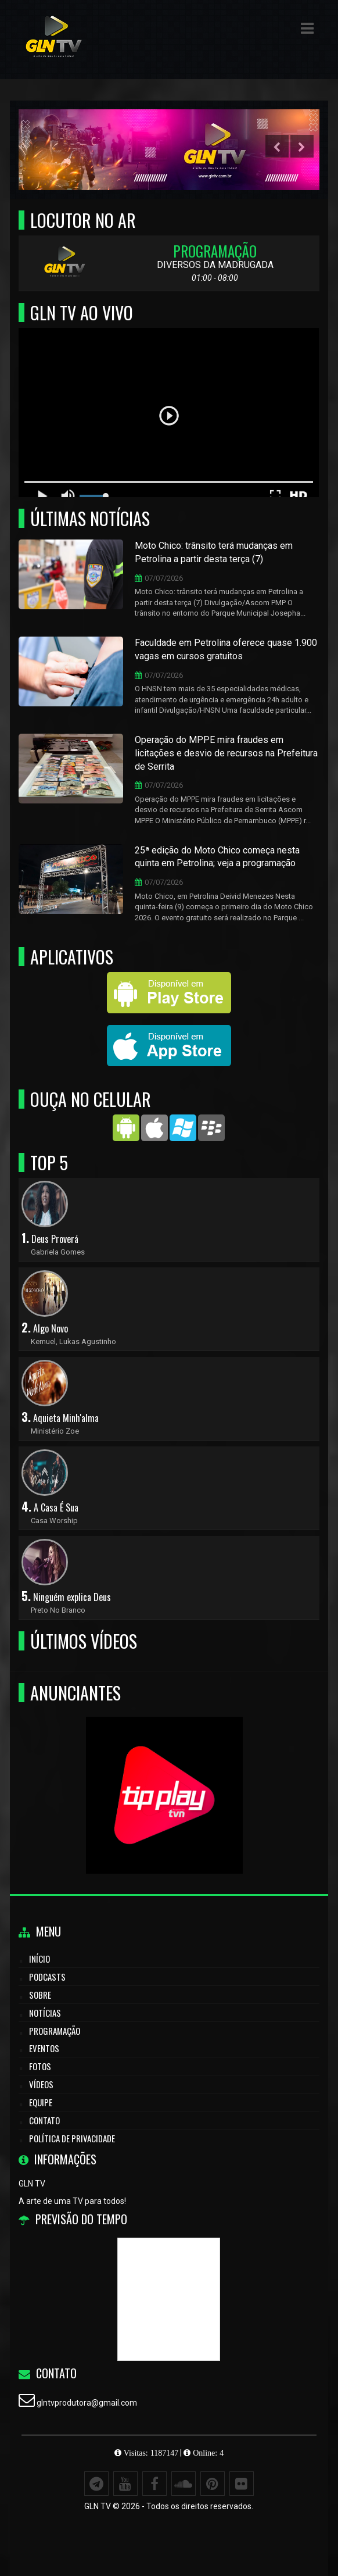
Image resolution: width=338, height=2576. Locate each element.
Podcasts (47, 1976)
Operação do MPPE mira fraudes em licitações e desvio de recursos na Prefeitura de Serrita (226, 753)
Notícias (45, 2012)
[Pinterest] (212, 2483)
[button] (307, 28)
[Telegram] (96, 2483)
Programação (54, 2030)
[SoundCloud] (183, 2483)
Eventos (44, 2048)
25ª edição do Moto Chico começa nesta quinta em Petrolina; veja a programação (217, 857)
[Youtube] (125, 2483)
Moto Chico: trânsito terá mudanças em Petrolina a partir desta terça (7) (214, 552)
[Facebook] (154, 2483)
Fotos (40, 2066)
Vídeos (41, 2084)
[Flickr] (241, 2483)
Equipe (40, 2102)
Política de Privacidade (72, 2138)
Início (39, 1958)
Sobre (40, 1994)
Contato (44, 2120)
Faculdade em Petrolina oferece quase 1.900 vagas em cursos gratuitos (226, 649)
